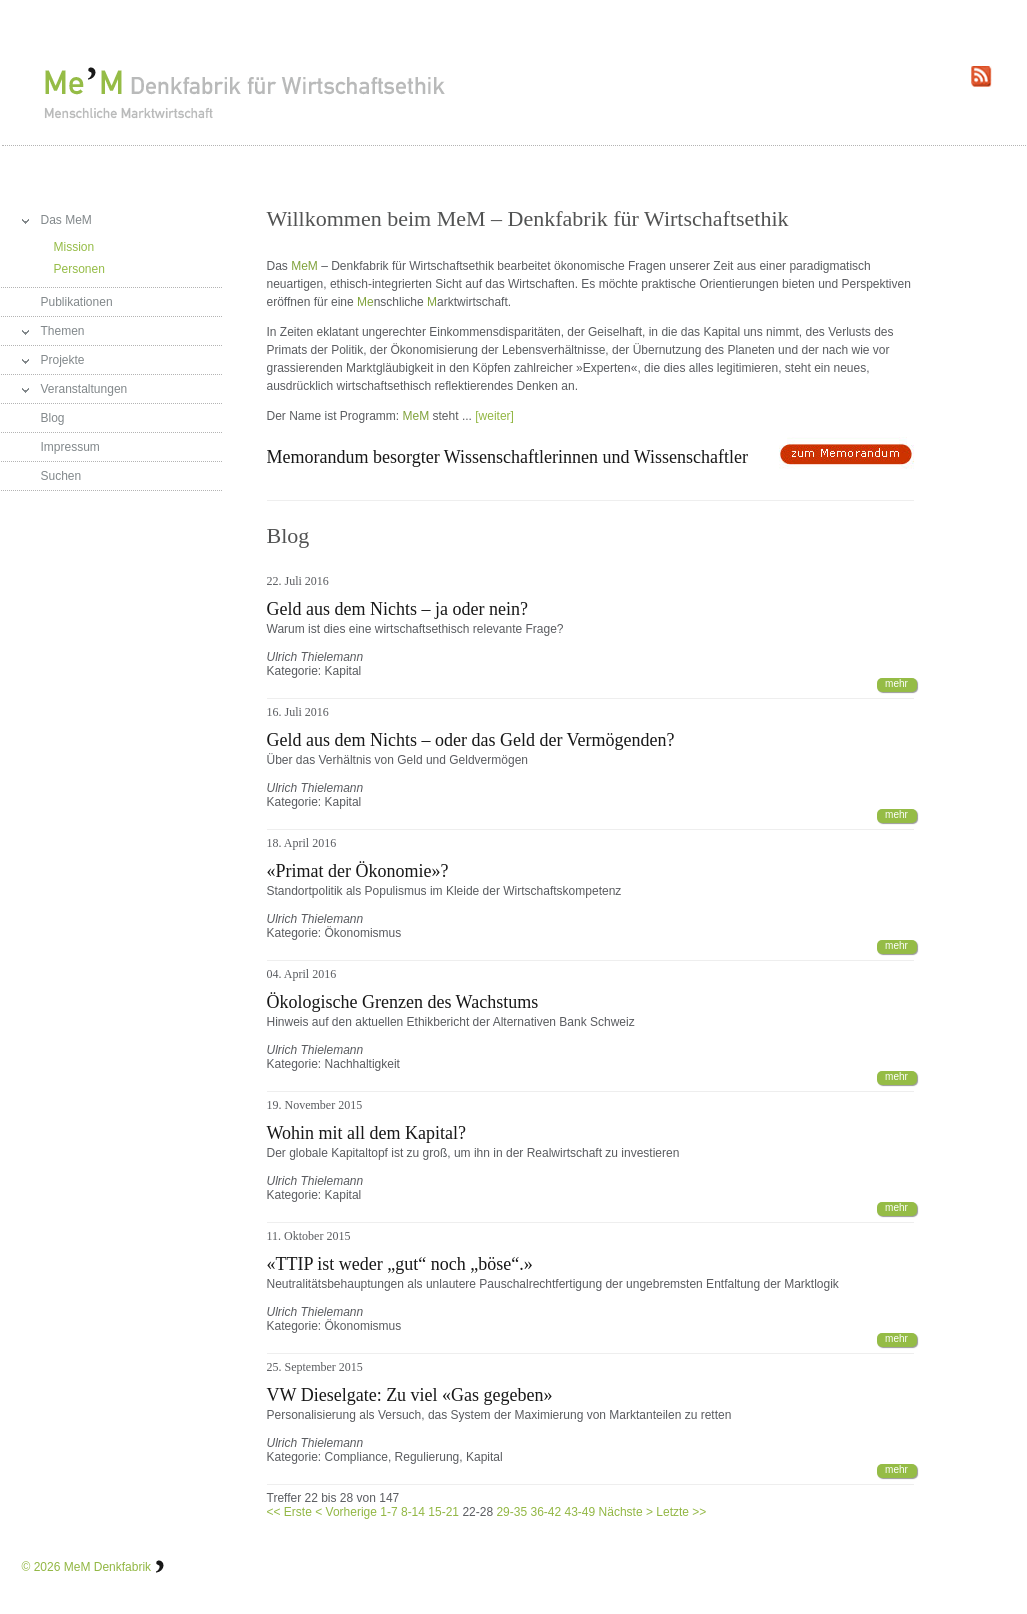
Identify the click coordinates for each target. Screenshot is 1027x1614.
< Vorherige (346, 1512)
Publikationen (77, 302)
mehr (896, 683)
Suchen (61, 476)
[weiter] (494, 416)
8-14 (413, 1512)
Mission (74, 247)
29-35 (511, 1512)
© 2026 (41, 1567)
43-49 (580, 1512)
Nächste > (626, 1512)
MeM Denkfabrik (107, 1567)
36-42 (545, 1512)
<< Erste (289, 1512)
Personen (79, 269)
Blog (53, 418)
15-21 (443, 1512)
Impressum (70, 447)
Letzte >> (681, 1512)
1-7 (388, 1512)
